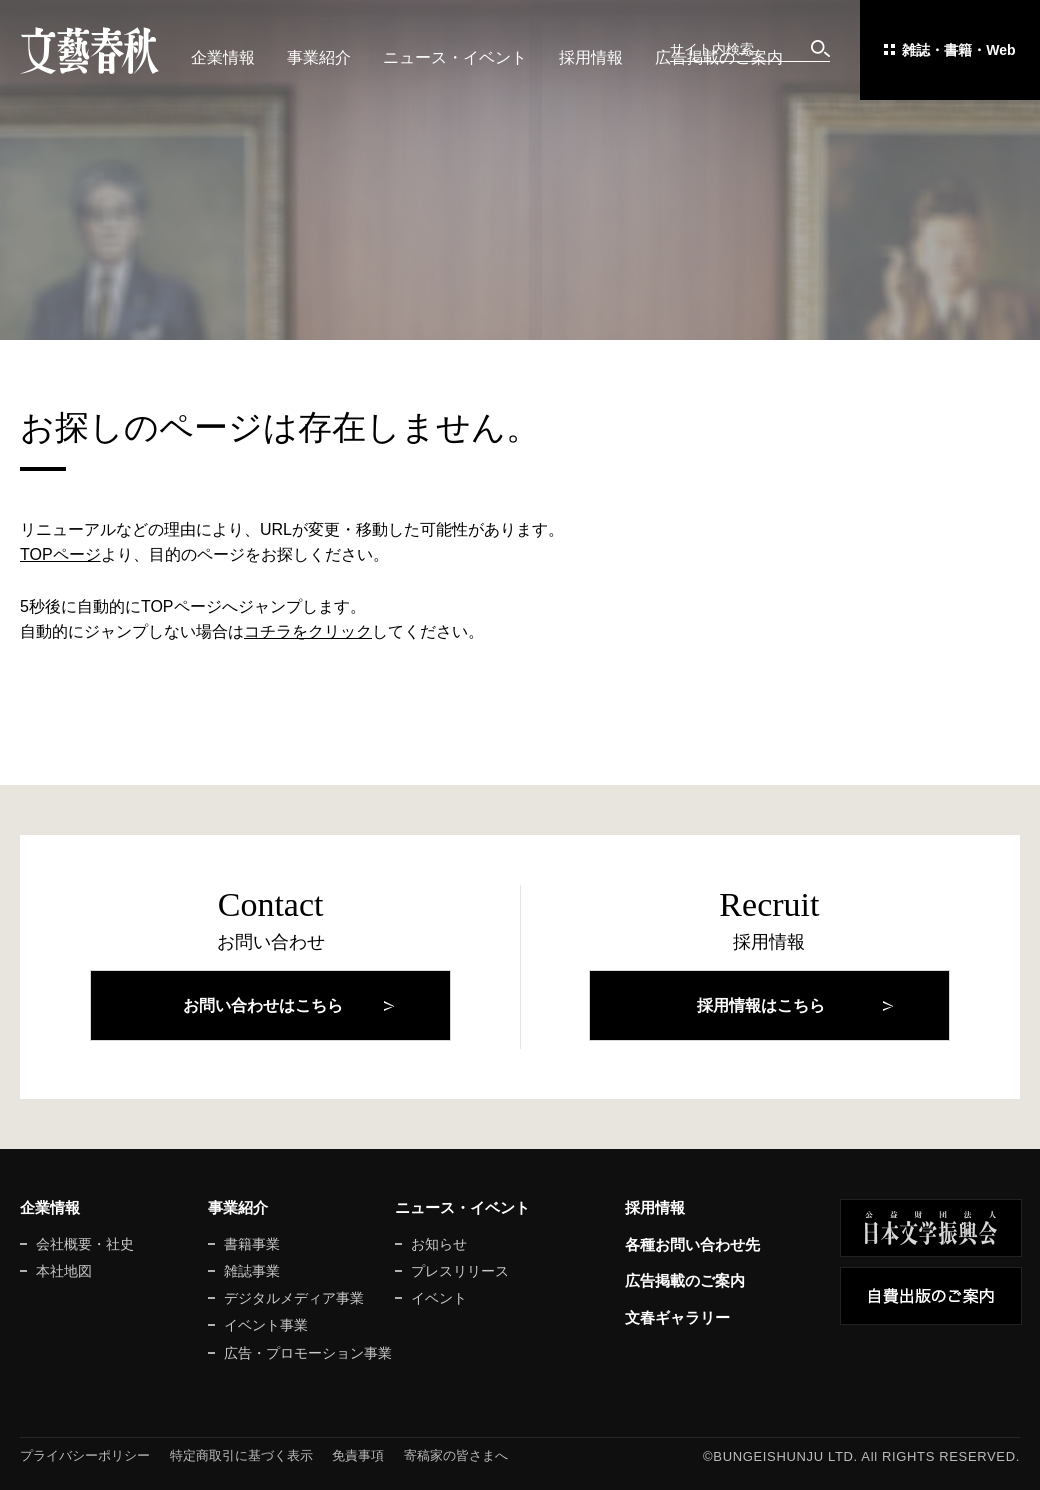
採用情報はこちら (761, 1005)
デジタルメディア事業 (294, 1298)
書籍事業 (252, 1244)
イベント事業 (266, 1325)
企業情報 (223, 57)
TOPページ (60, 554)
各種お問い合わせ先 (692, 1244)
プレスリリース (460, 1271)
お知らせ (439, 1244)
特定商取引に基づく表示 (241, 1455)
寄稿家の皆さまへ (456, 1455)
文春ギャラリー (677, 1317)
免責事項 (358, 1455)
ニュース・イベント (455, 57)
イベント (439, 1298)
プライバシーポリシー (85, 1455)
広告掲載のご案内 (719, 57)
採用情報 (591, 57)
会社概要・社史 (85, 1244)
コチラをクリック (308, 631)
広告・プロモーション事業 (308, 1353)
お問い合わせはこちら (263, 1005)
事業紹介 (319, 57)
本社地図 (64, 1271)
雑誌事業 (252, 1271)
